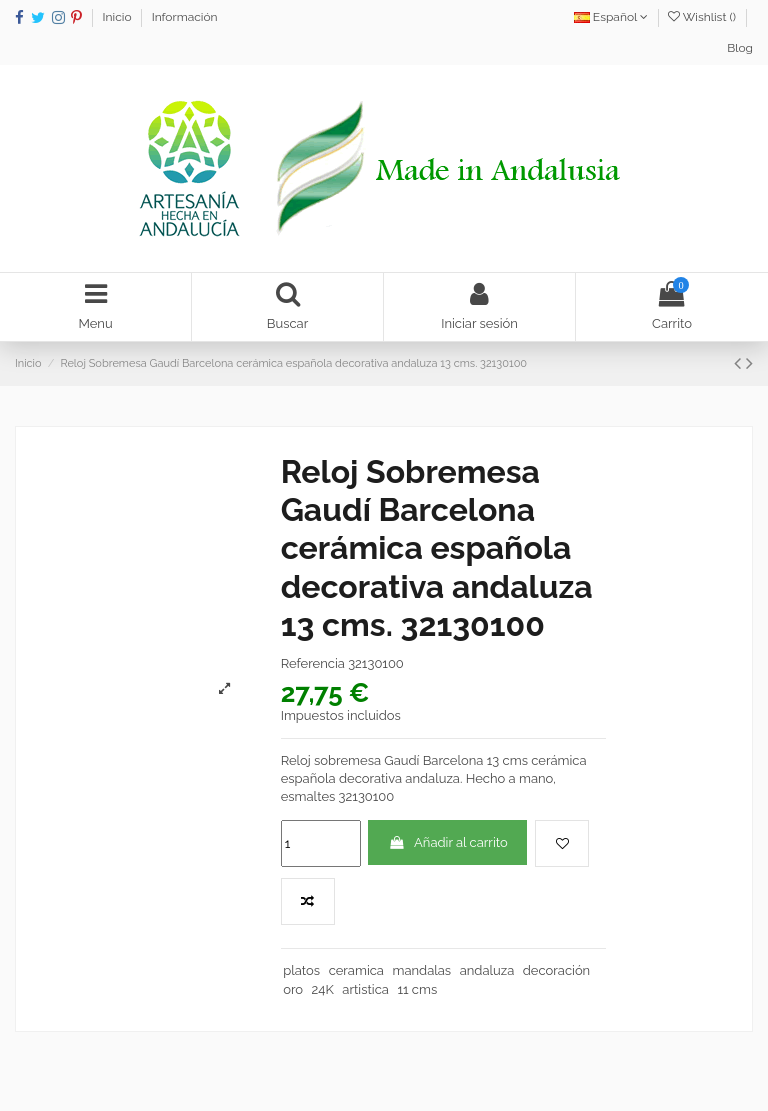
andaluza (487, 970)
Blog (740, 48)
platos (301, 970)
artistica (365, 989)
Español (611, 17)
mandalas (421, 970)
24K (323, 989)
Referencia (313, 663)
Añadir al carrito (448, 842)
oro (293, 989)
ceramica (356, 970)
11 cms (417, 989)
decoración (556, 970)
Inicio (119, 17)
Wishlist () (703, 17)
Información (185, 17)
